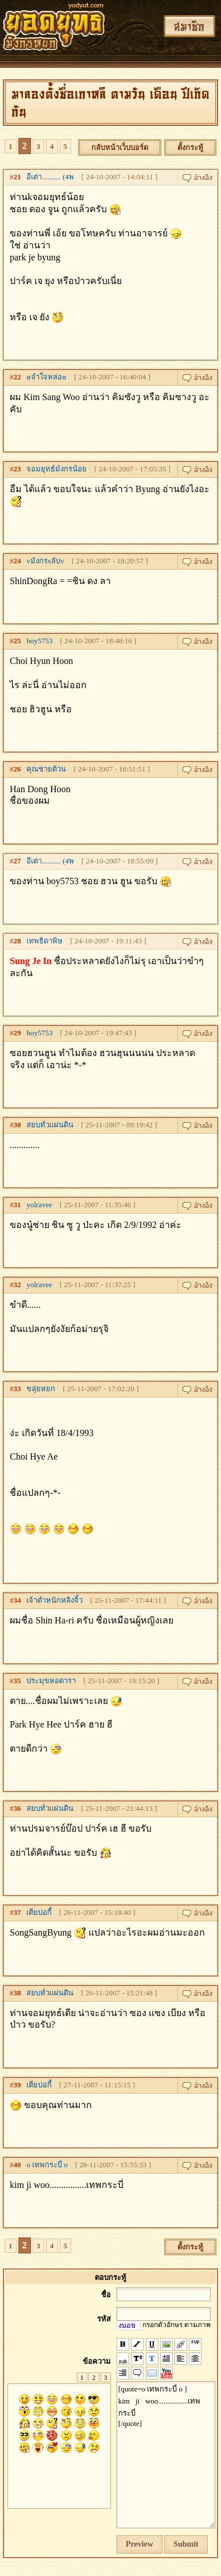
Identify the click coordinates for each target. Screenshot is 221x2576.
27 (17, 861)
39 (17, 2084)
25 (17, 640)
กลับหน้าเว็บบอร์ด (119, 147)
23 (17, 468)
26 (17, 769)
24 (17, 560)
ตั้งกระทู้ (190, 147)
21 (17, 176)
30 (17, 1124)
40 (17, 2164)
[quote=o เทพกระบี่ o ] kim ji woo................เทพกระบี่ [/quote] (166, 2454)
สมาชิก (189, 26)
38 (17, 1992)
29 (17, 1032)
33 (17, 1388)
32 (17, 1284)
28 (17, 940)
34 (17, 1600)
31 (17, 1204)
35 (17, 1680)
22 (17, 377)
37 (17, 1912)
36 (17, 1808)
